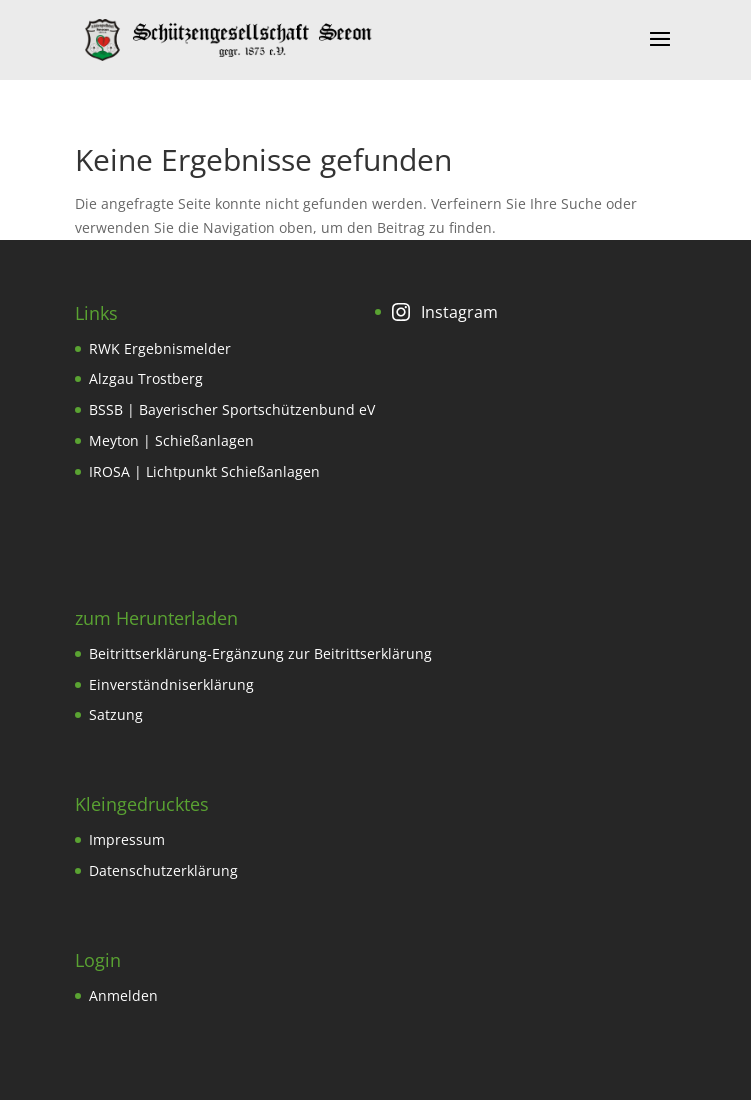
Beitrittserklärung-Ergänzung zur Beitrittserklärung (260, 653)
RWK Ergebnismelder (160, 348)
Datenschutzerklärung (163, 870)
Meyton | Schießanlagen (171, 440)
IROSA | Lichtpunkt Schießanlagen (204, 471)
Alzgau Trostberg (146, 378)
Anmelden (123, 995)
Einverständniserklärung (171, 684)
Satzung (116, 714)
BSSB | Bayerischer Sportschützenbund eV (232, 409)
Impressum (127, 839)
